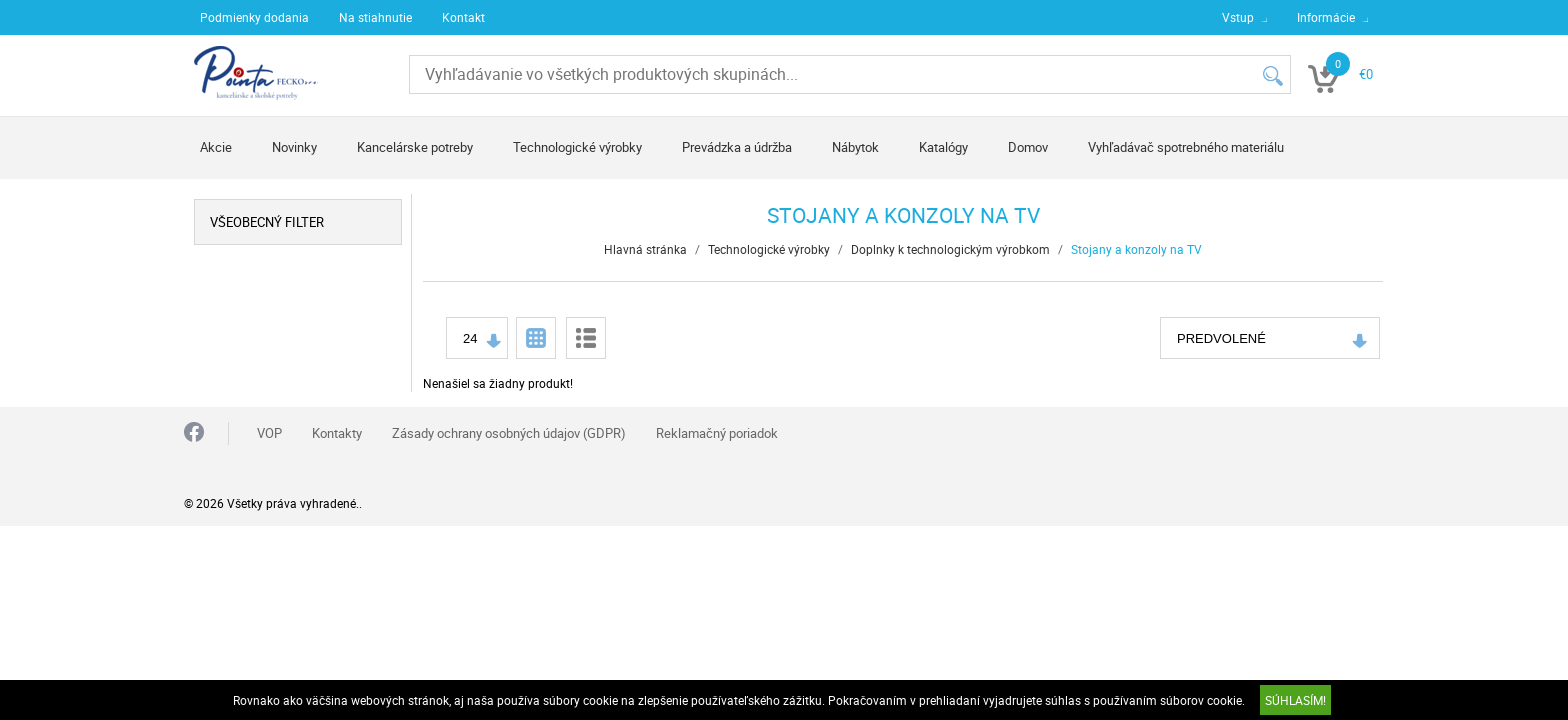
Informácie (1326, 17)
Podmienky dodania (254, 17)
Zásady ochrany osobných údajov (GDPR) (509, 433)
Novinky (294, 147)
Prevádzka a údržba (737, 147)
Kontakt (463, 17)
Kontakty (337, 433)
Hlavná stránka (645, 249)
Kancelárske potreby (415, 147)
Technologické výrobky (577, 147)
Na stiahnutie (375, 17)
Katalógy (943, 147)
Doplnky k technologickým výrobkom (950, 249)
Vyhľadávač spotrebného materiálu (1186, 147)
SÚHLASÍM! (1295, 700)
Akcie (216, 147)
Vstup (1238, 17)
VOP (269, 433)
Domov (1028, 147)
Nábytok (855, 147)
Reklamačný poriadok (717, 433)
